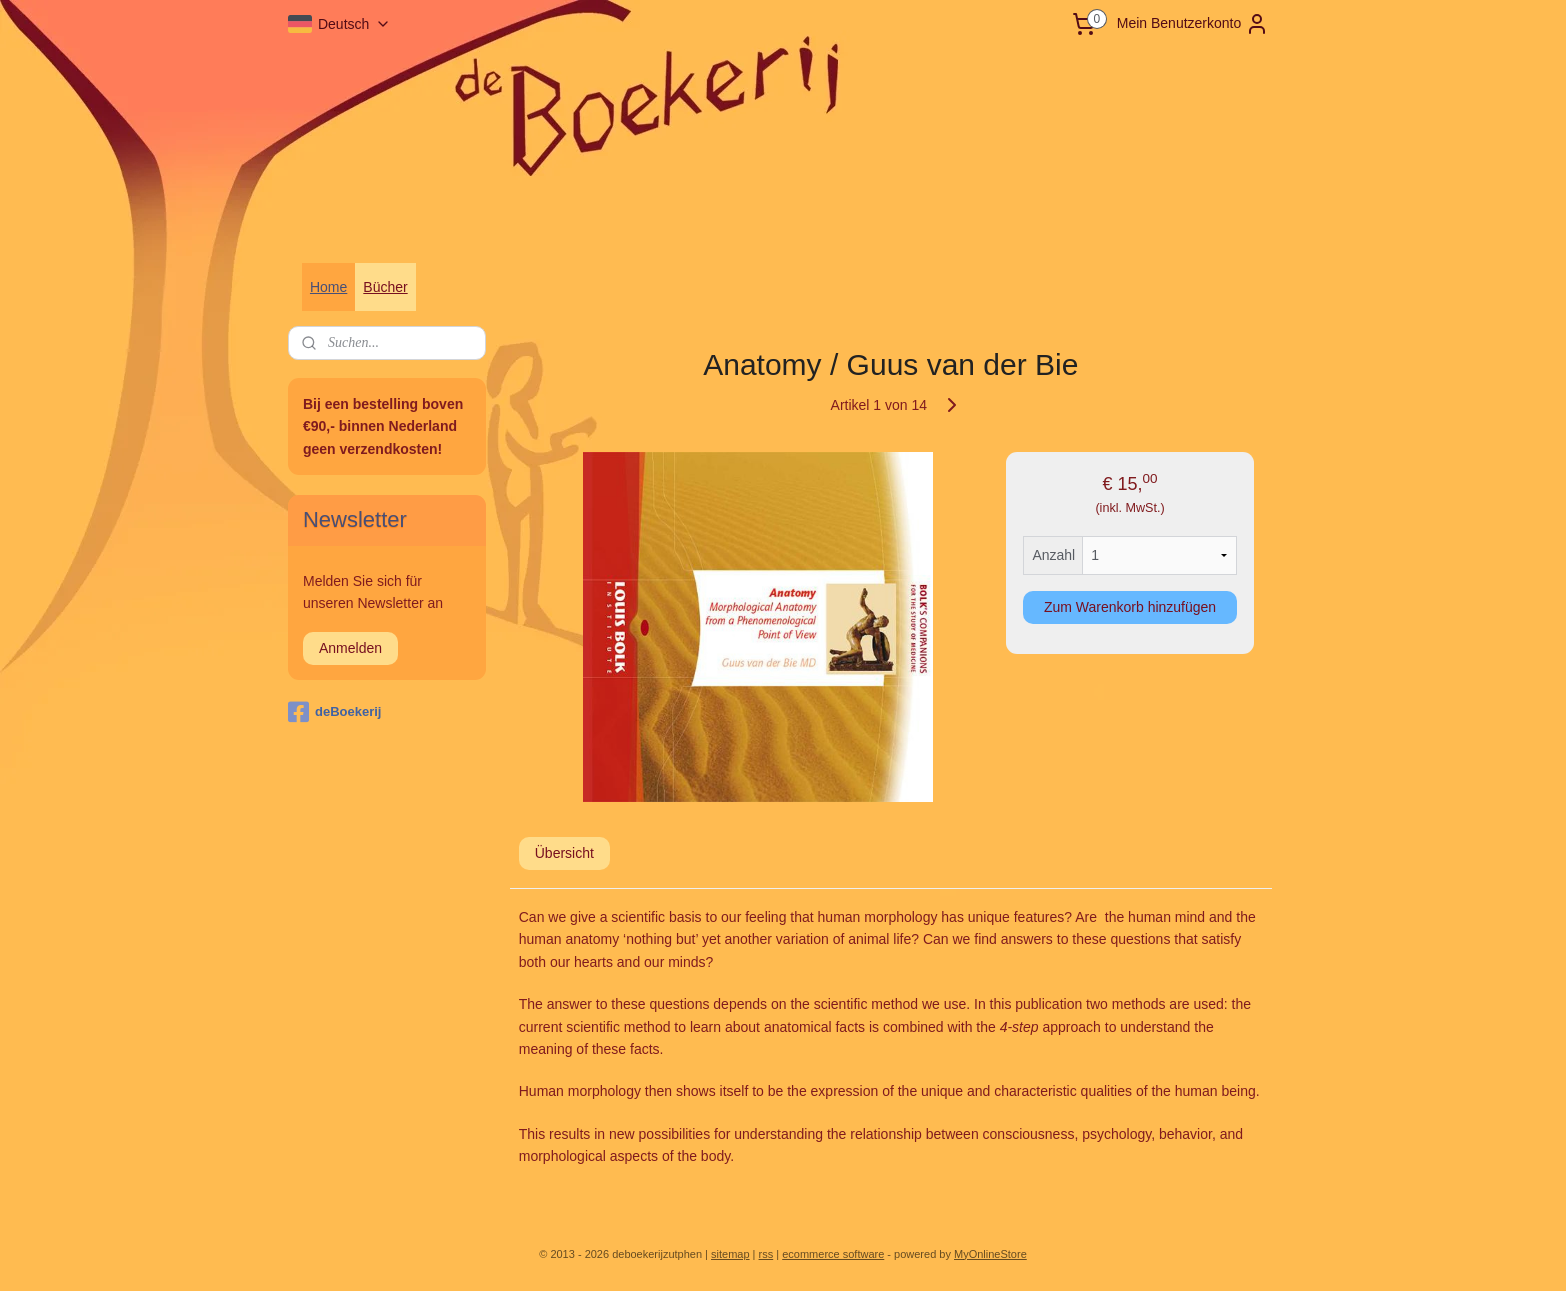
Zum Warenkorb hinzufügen (1130, 607)
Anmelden (350, 648)
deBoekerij (334, 712)
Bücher (385, 287)
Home (328, 287)
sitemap (730, 1254)
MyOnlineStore (990, 1254)
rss (766, 1254)
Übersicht (564, 853)
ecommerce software (833, 1254)
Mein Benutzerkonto (1193, 24)
